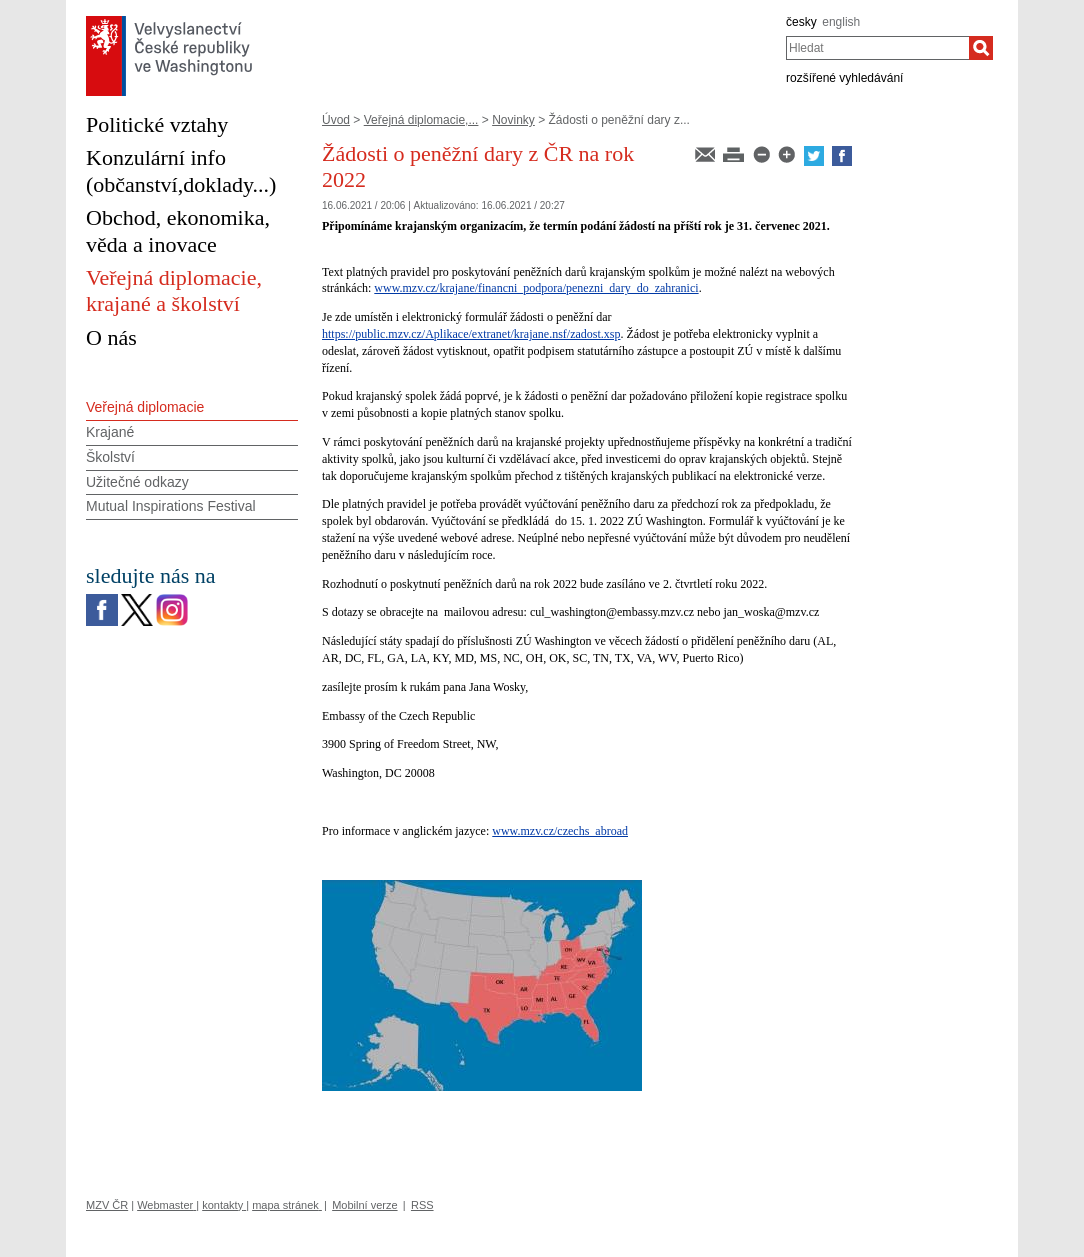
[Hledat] (981, 48)
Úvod (336, 120)
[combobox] (877, 48)
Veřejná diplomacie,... (421, 120)
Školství (110, 457)
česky (801, 22)
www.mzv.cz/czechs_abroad (560, 831)
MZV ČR (107, 1205)
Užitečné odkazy (137, 482)
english (841, 22)
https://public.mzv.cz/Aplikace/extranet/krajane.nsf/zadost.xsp (471, 334)
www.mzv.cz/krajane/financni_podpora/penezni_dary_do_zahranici (536, 288)
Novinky (513, 120)
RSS (422, 1205)
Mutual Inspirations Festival (171, 506)
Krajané (110, 432)
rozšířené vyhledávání (844, 78)
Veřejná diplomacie (145, 407)
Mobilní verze (364, 1205)
